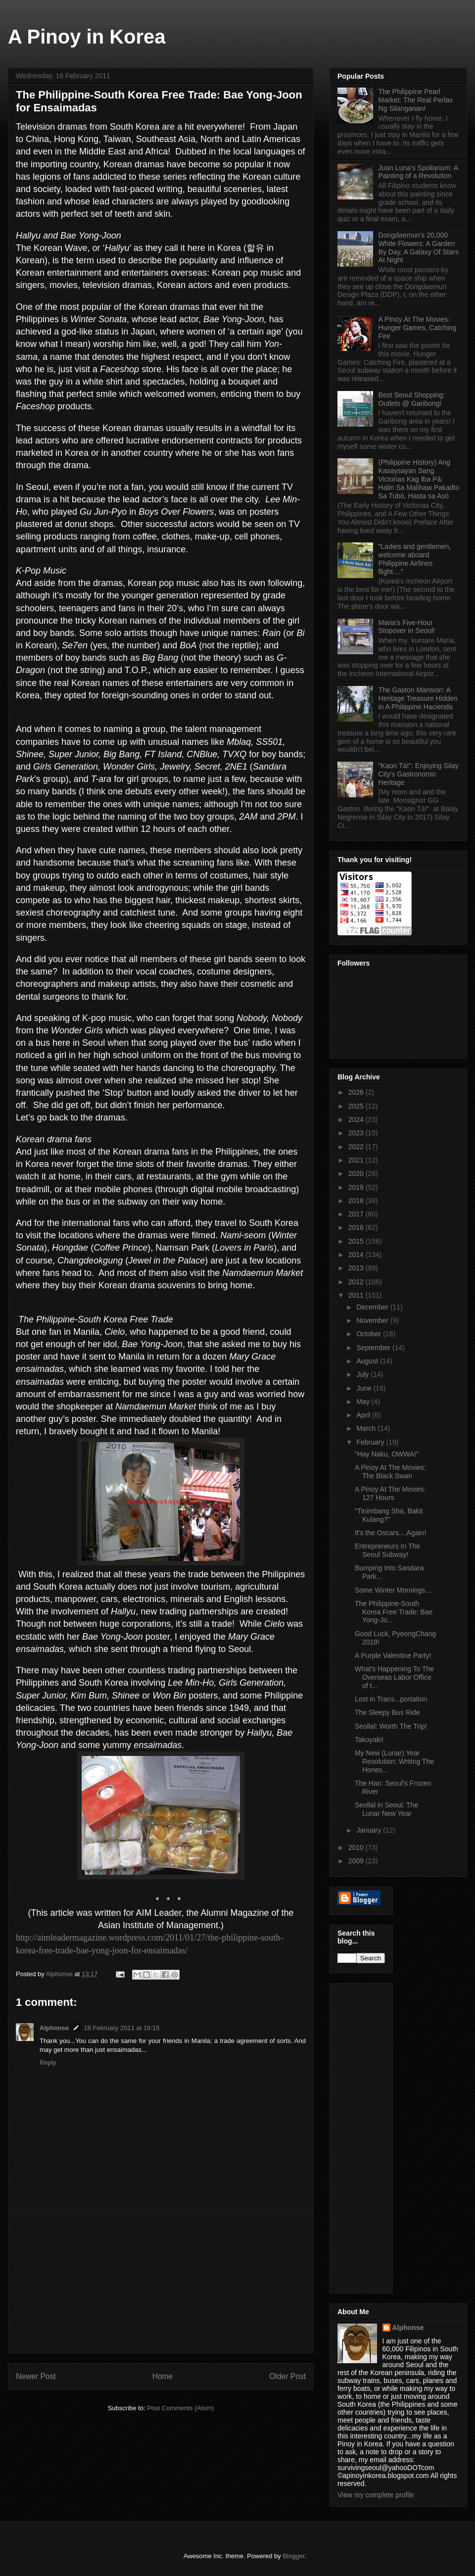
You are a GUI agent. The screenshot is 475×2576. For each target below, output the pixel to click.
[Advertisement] (161, 2283)
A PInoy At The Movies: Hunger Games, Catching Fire (418, 327)
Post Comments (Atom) (180, 2408)
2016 (357, 1227)
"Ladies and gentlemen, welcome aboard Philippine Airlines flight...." (415, 558)
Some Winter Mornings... (393, 1590)
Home (162, 2376)
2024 (357, 1119)
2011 (357, 1295)
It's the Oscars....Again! (390, 1533)
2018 (357, 1201)
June (364, 1388)
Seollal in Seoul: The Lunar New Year (386, 1809)
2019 (357, 1187)
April (364, 1415)
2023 (357, 1133)
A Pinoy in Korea (87, 37)
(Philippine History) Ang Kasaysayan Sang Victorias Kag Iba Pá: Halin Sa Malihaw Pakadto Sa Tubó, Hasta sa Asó (419, 478)
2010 (357, 1847)
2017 (357, 1214)
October (369, 1334)
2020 (357, 1173)
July (363, 1374)
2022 (357, 1147)
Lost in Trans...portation (391, 1699)
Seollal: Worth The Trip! (391, 1726)
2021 (357, 1160)
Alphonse (54, 2028)
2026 (357, 1092)
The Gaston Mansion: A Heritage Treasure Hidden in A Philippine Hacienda (418, 698)
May (363, 1402)
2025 (357, 1106)
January (369, 1830)
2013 (357, 1268)
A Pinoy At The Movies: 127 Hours (390, 1493)
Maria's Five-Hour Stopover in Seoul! (407, 627)
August (368, 1361)
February (371, 1442)
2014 (357, 1255)
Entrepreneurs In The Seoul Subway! (387, 1550)
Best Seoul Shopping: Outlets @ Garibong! (412, 399)
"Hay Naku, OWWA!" (387, 1454)
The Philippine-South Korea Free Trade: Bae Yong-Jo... (393, 1612)
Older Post (287, 2376)
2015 (357, 1241)
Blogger (293, 2556)
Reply (48, 2062)
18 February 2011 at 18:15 (121, 2028)
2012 (357, 1282)
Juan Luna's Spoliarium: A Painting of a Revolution (418, 172)
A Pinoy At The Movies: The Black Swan (390, 1471)
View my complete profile (375, 2495)
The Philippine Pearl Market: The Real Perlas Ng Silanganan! (416, 100)
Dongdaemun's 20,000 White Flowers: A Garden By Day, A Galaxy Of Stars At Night (419, 247)
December (373, 1307)
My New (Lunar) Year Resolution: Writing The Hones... (394, 1761)
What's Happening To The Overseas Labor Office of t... (394, 1677)
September (374, 1348)
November (373, 1320)
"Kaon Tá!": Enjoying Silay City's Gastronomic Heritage (419, 774)
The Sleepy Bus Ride (387, 1712)
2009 (357, 1861)
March (367, 1428)
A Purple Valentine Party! (393, 1655)
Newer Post (36, 2376)
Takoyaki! (369, 1740)
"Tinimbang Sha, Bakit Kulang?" (389, 1515)
